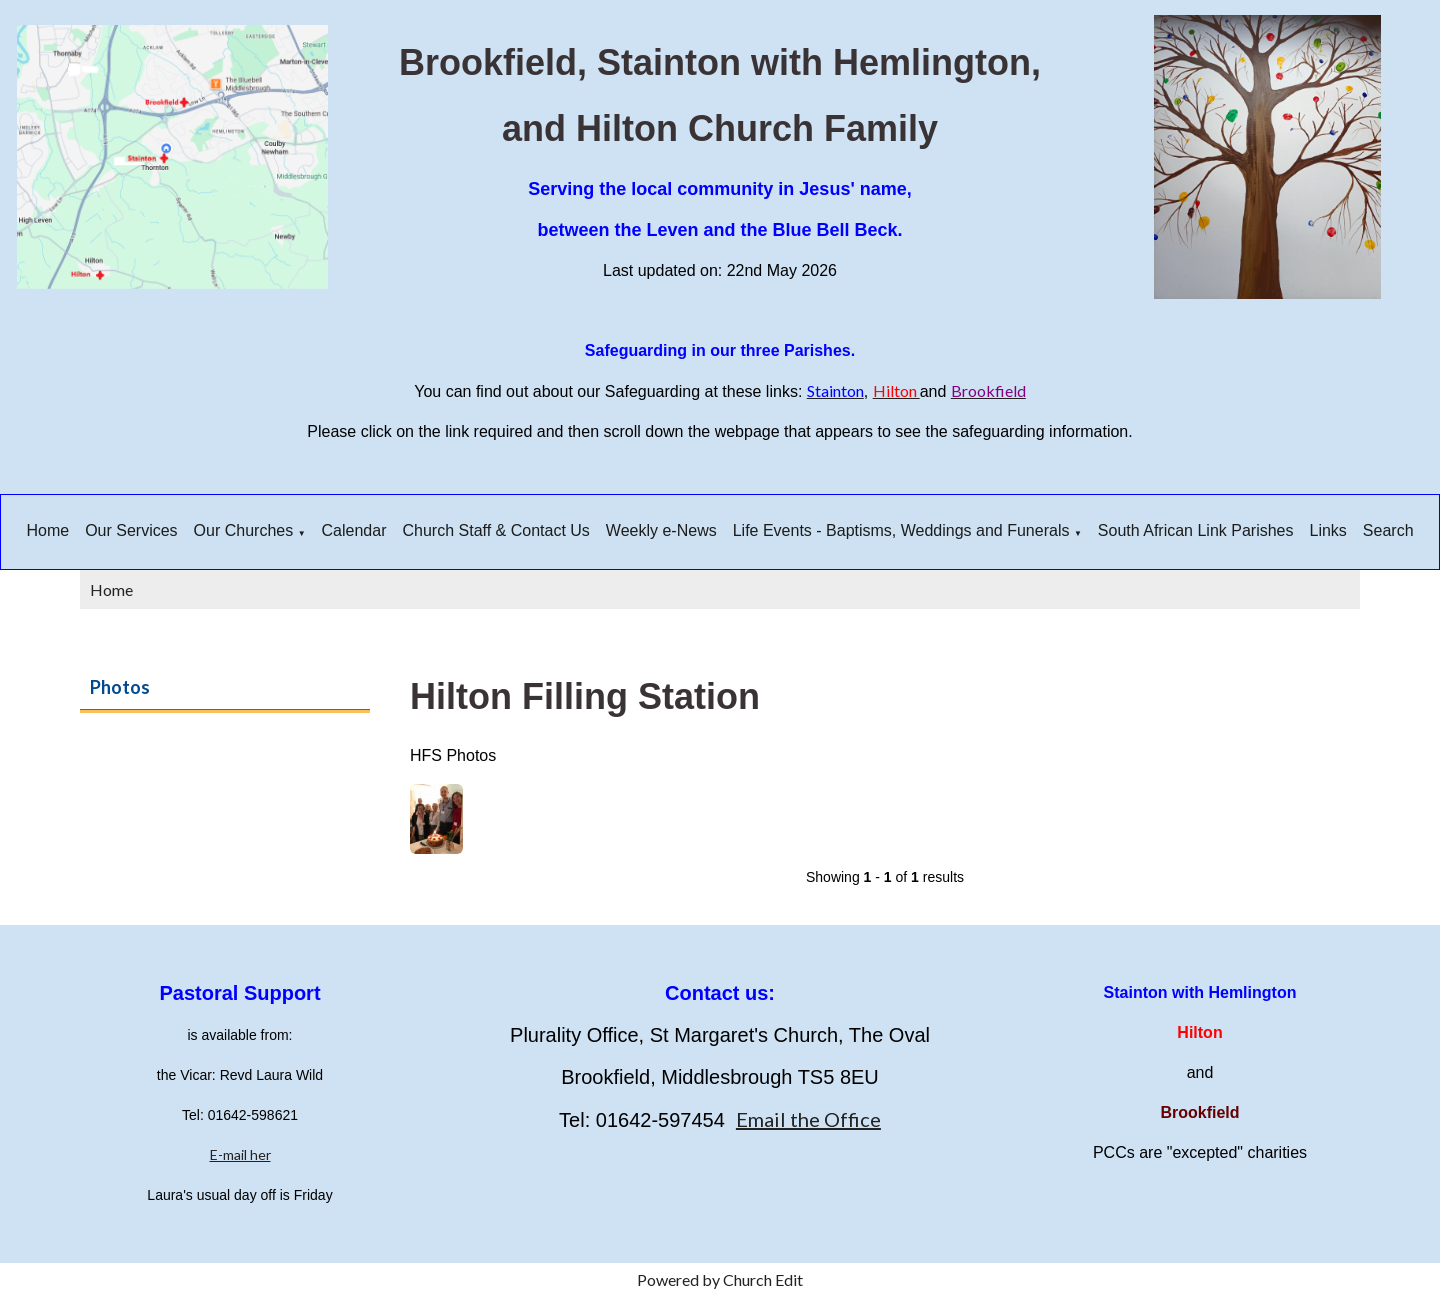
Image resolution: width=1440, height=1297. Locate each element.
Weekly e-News (661, 530)
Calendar (354, 530)
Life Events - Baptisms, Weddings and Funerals (901, 530)
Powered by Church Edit (720, 1279)
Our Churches (244, 530)
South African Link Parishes (1196, 530)
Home (47, 530)
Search (1388, 530)
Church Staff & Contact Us (496, 530)
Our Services (131, 530)
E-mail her (240, 1154)
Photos (120, 687)
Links (1328, 530)
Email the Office (808, 1119)
